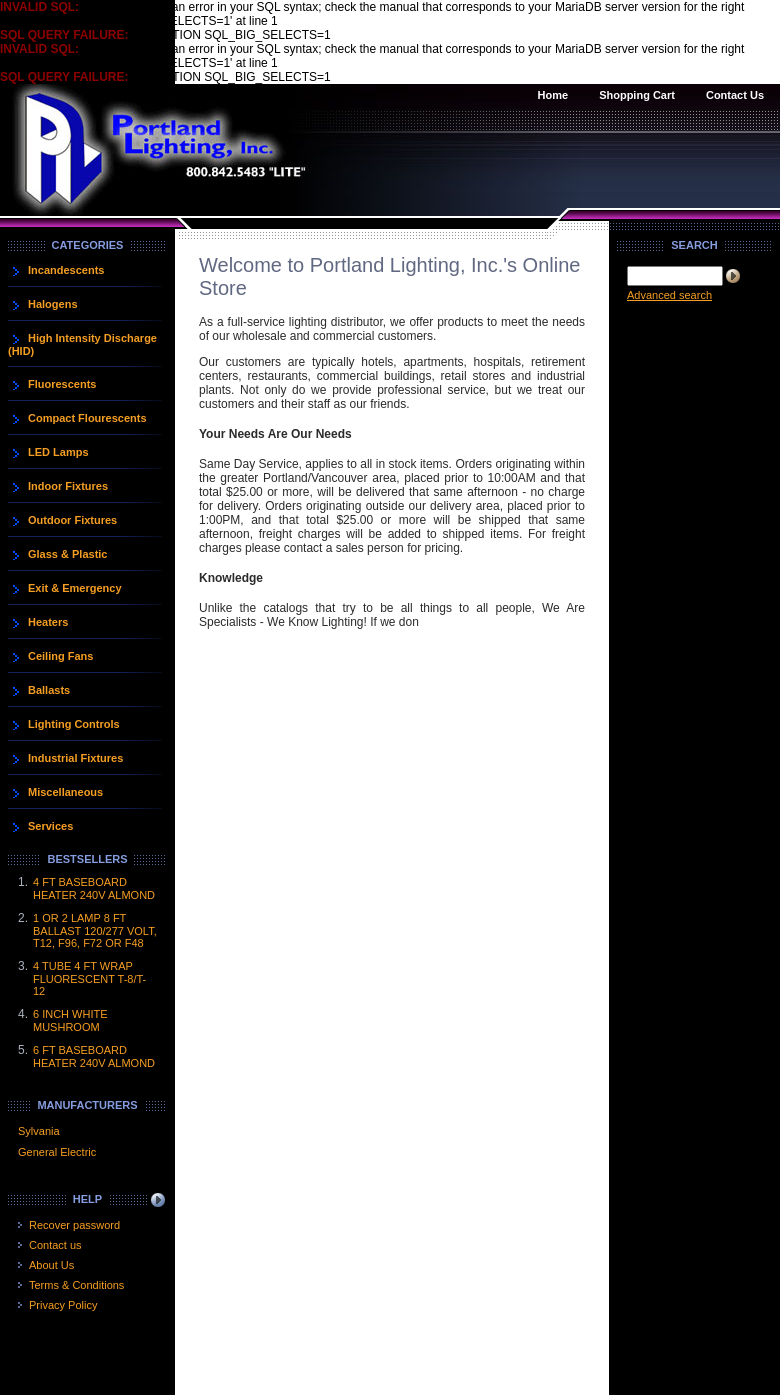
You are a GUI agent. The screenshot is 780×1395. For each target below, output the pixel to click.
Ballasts (49, 690)
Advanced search (669, 295)
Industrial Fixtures (75, 758)
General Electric (57, 1152)
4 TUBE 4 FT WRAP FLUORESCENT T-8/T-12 (89, 978)
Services (50, 826)
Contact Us (735, 95)
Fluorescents (62, 384)
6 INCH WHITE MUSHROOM (70, 1020)
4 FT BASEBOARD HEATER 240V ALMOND (94, 888)
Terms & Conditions (76, 1285)
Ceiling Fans (60, 656)
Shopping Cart (637, 95)
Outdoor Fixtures (72, 520)
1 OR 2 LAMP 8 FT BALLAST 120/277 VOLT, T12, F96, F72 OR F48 (95, 930)
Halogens (53, 304)
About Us (51, 1265)
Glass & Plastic (68, 554)
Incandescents (66, 270)
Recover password (74, 1225)
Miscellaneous (65, 792)
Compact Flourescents (87, 418)
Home (553, 95)
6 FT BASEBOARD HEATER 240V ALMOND (94, 1056)
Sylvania (39, 1131)
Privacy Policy (63, 1305)
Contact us (55, 1245)
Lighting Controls (74, 724)
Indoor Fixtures (68, 486)
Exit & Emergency (75, 588)
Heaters (48, 622)
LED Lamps (58, 452)
